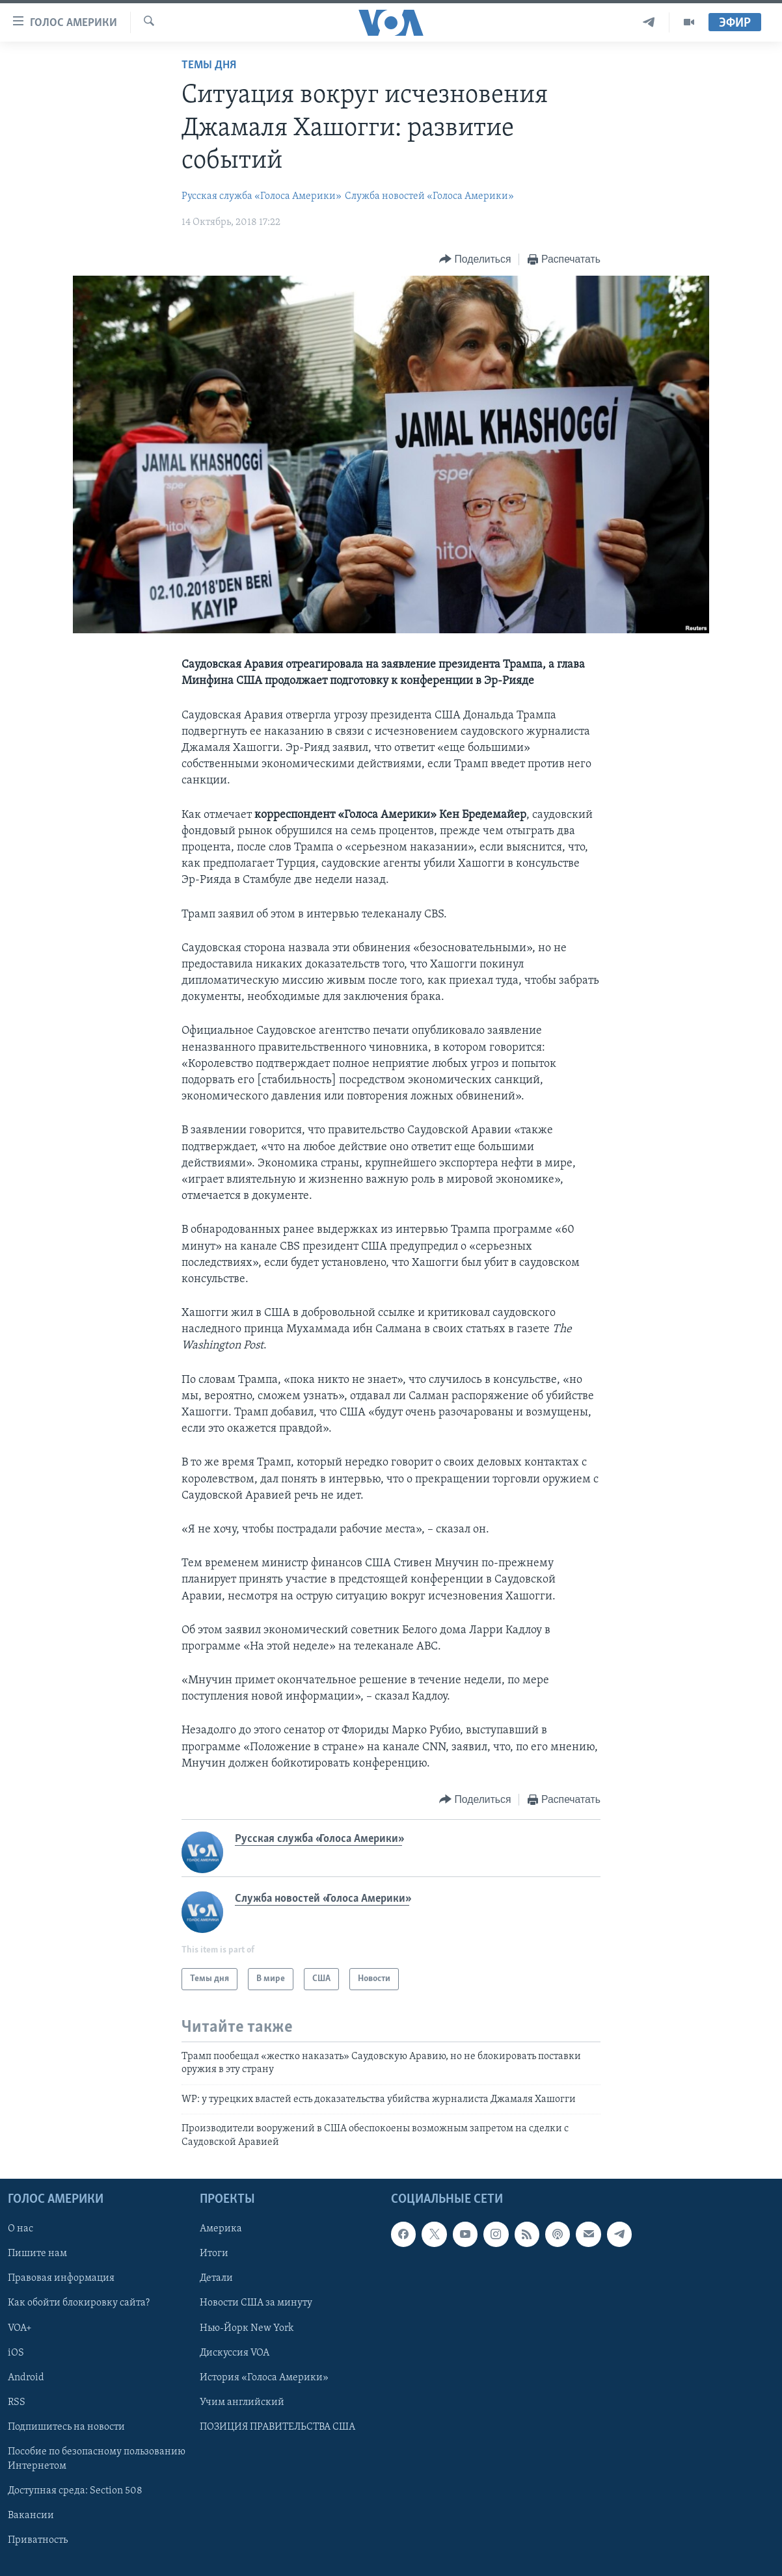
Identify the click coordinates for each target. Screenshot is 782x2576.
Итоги (214, 2253)
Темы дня (209, 65)
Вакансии (31, 2515)
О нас (20, 2229)
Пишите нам (37, 2253)
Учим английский (242, 2402)
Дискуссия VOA (234, 2353)
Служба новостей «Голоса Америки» (429, 196)
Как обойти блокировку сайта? (79, 2303)
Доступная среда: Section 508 (75, 2491)
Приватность (38, 2540)
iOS (16, 2353)
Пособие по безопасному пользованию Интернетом (96, 2459)
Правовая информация (61, 2278)
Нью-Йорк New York (246, 2327)
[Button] (475, 260)
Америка (221, 2229)
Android (26, 2377)
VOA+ (20, 2327)
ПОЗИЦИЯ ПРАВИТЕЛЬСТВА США (277, 2427)
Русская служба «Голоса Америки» (262, 196)
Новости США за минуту (256, 2303)
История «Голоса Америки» (264, 2377)
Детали (216, 2278)
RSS (16, 2402)
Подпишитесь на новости (66, 2427)
